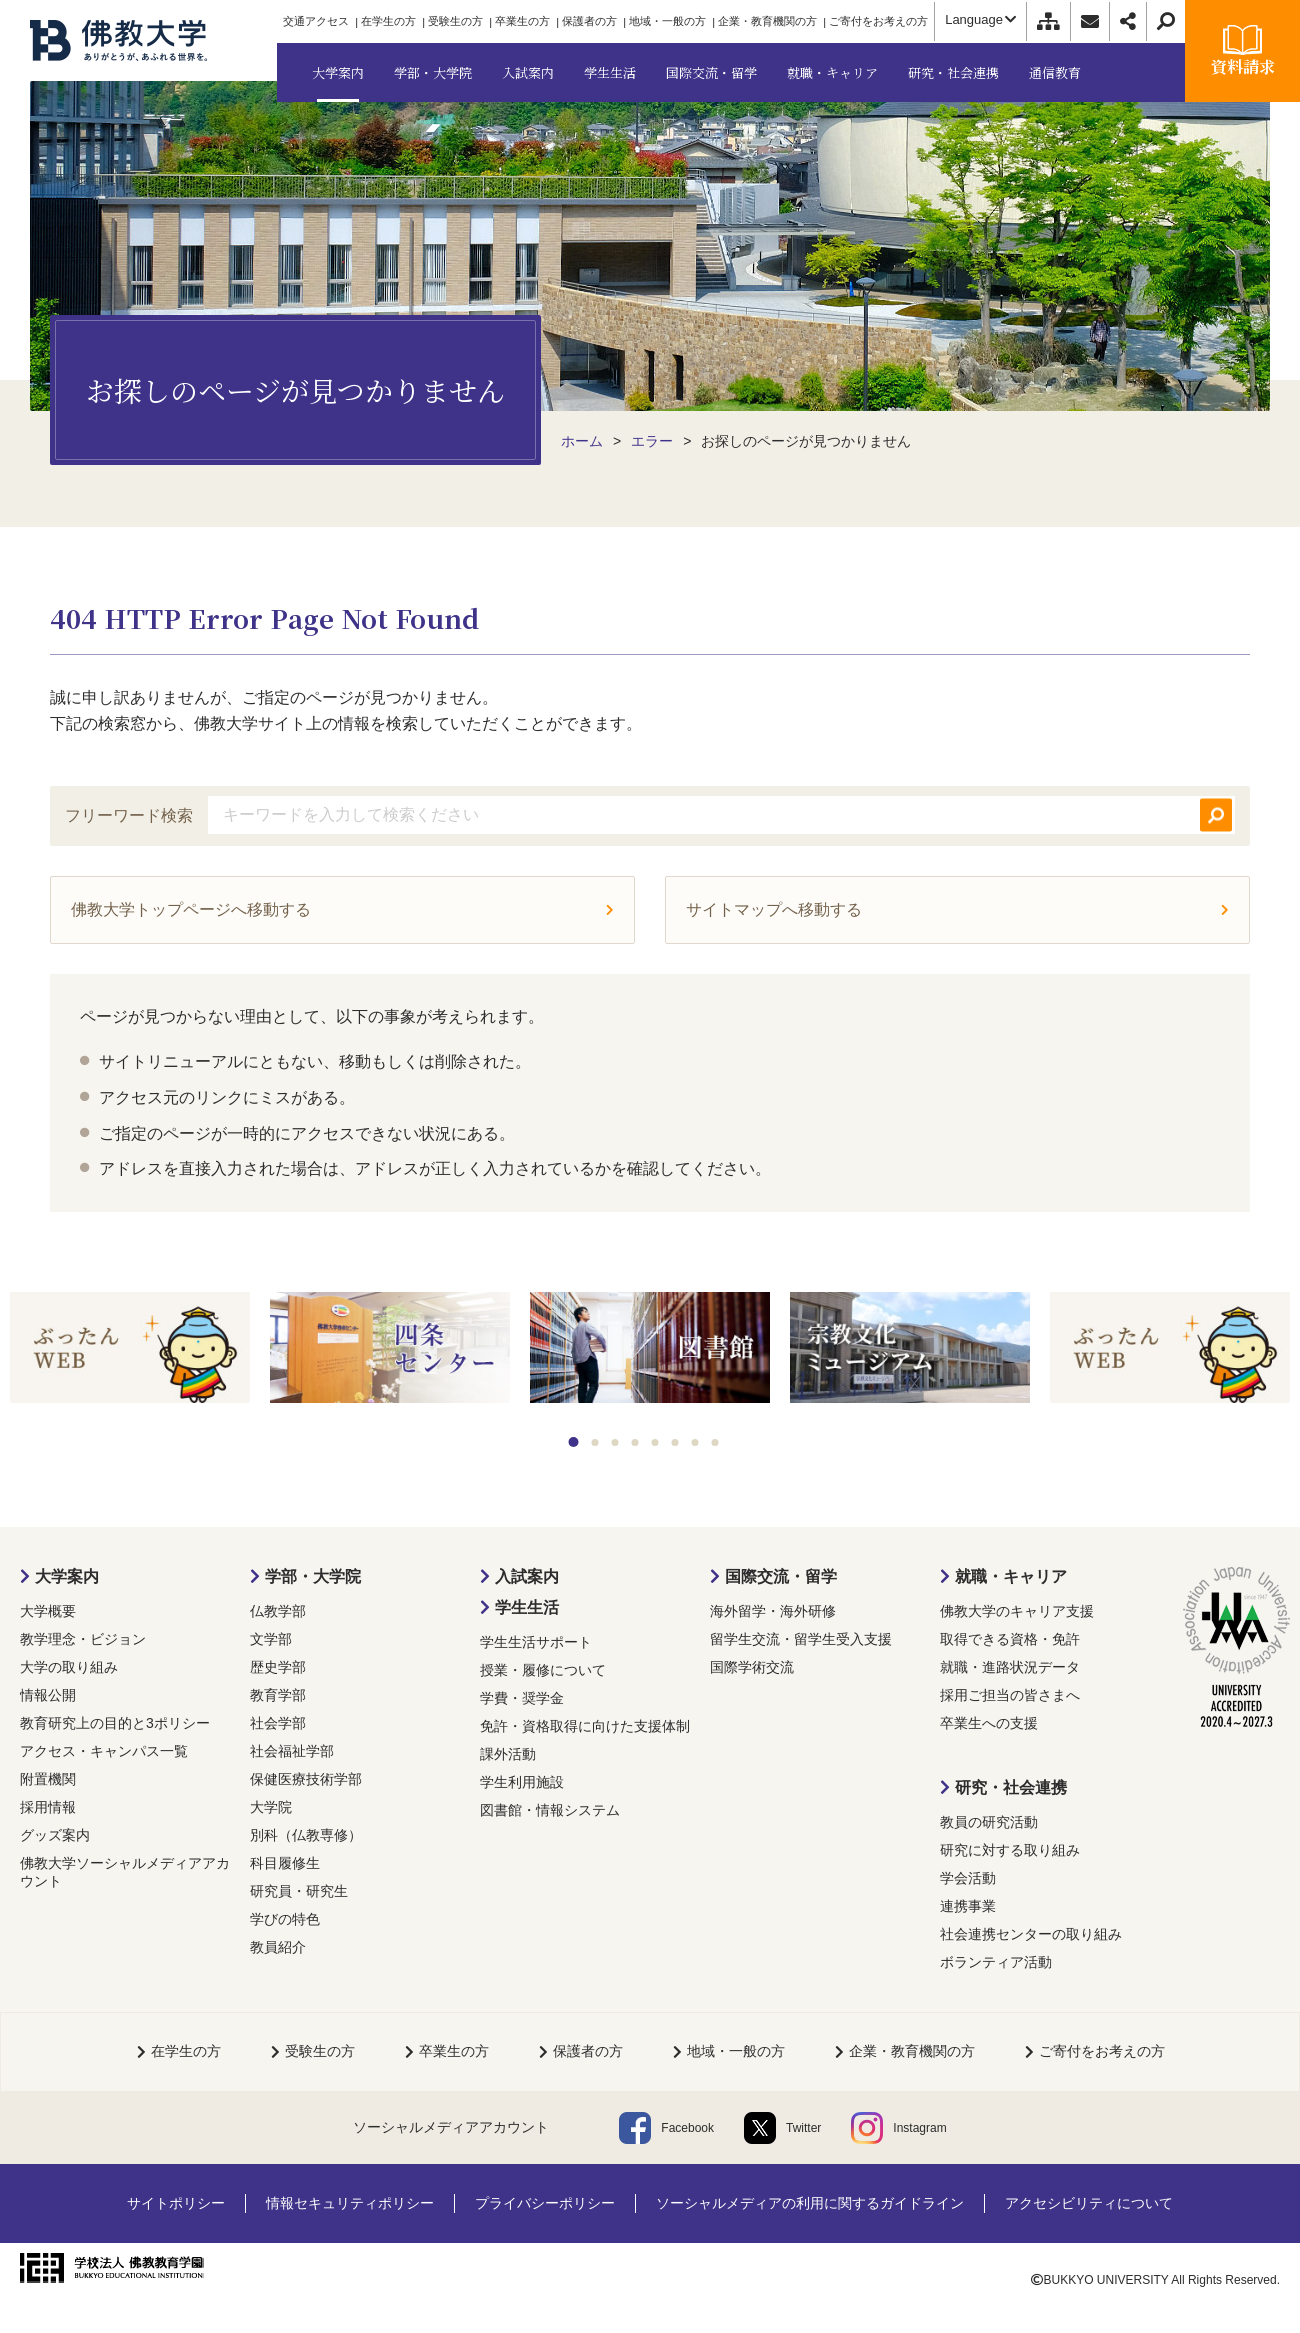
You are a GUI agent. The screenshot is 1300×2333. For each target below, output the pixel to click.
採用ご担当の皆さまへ (1010, 1695)
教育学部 (278, 1695)
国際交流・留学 (781, 1576)
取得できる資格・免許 (1010, 1639)
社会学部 (278, 1723)
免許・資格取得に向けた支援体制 (585, 1726)
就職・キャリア (1011, 1576)
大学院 (271, 1807)
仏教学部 (278, 1611)
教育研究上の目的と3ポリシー (115, 1723)
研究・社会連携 (1011, 1787)
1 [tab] (574, 1442)
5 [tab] (655, 1442)
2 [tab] (595, 1442)
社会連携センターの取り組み (1031, 1934)
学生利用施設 (522, 1782)
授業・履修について (543, 1670)
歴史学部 (278, 1667)
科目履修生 (285, 1863)
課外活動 (508, 1754)
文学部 (271, 1639)
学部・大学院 (313, 1576)
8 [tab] (715, 1442)
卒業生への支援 (989, 1723)
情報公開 (48, 1695)
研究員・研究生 (299, 1891)
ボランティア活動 (996, 1962)
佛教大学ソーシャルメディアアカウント (125, 1872)
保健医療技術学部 (306, 1779)
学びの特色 (285, 1919)
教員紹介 (278, 1947)
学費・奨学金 (522, 1698)
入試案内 (527, 1576)
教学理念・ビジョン (83, 1639)
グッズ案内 (55, 1835)
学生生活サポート (536, 1642)
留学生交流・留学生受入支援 (801, 1639)
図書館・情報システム (550, 1810)
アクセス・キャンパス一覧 (104, 1751)
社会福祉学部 (292, 1751)
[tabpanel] (130, 1349)
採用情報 (48, 1807)
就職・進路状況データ (1010, 1667)
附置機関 (48, 1779)
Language (980, 19)
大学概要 (48, 1611)
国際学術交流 (752, 1667)
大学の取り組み (69, 1667)
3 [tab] (615, 1442)
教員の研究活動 (989, 1822)
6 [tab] (675, 1442)
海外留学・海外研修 (773, 1611)
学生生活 (527, 1607)
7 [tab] (695, 1442)
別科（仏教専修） (306, 1835)
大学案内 (67, 1576)
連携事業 (968, 1906)
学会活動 (968, 1878)
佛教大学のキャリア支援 (1017, 1611)
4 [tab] (635, 1442)
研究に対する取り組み (1010, 1850)
